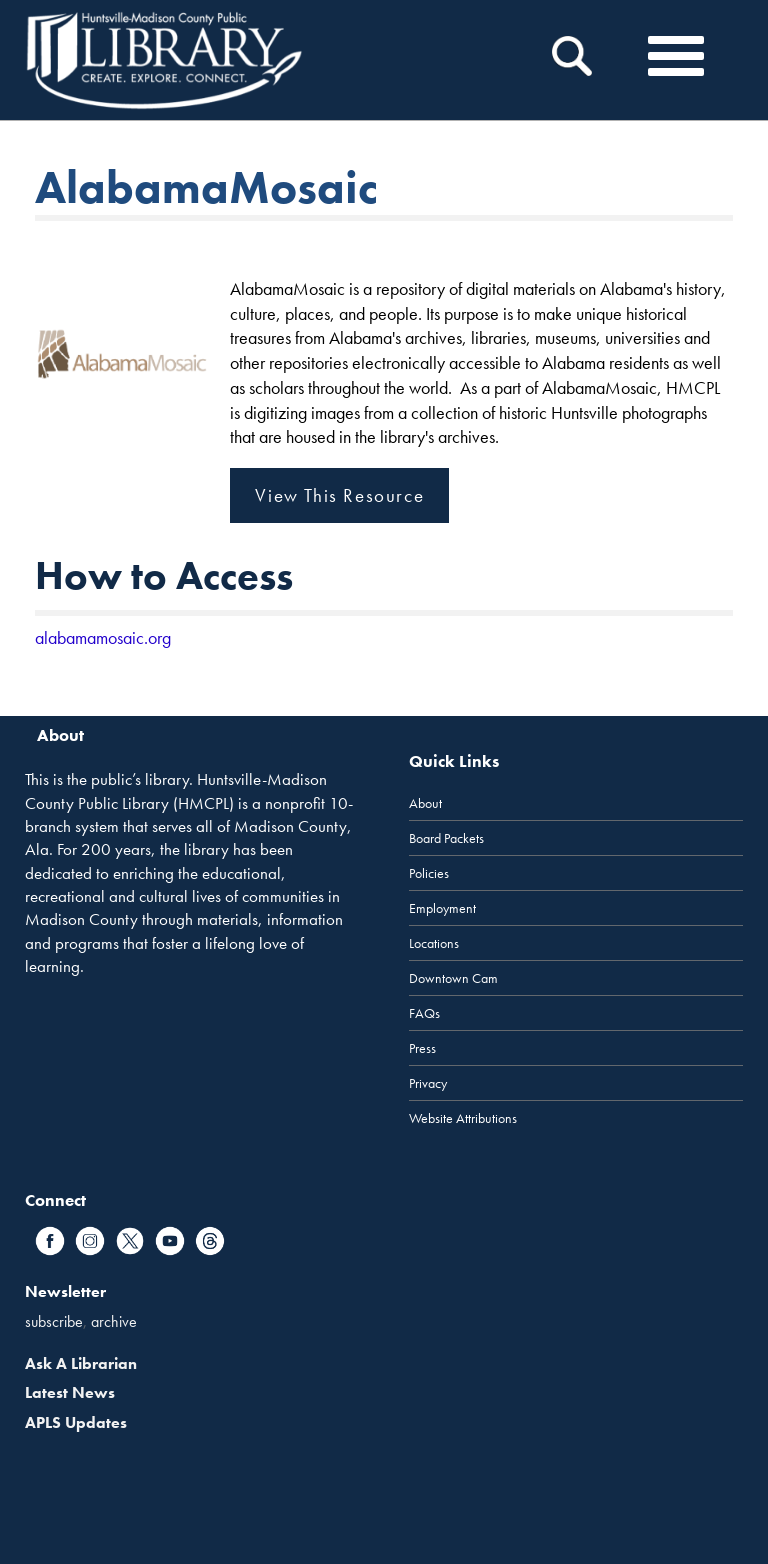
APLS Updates (76, 1422)
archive (114, 1321)
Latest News (70, 1392)
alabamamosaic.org (103, 637)
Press (422, 1048)
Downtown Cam (453, 978)
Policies (429, 873)
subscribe (54, 1321)
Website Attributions (463, 1118)
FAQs (424, 1013)
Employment (442, 908)
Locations (434, 943)
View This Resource (339, 495)
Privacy (428, 1083)
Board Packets (446, 838)
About (425, 803)
